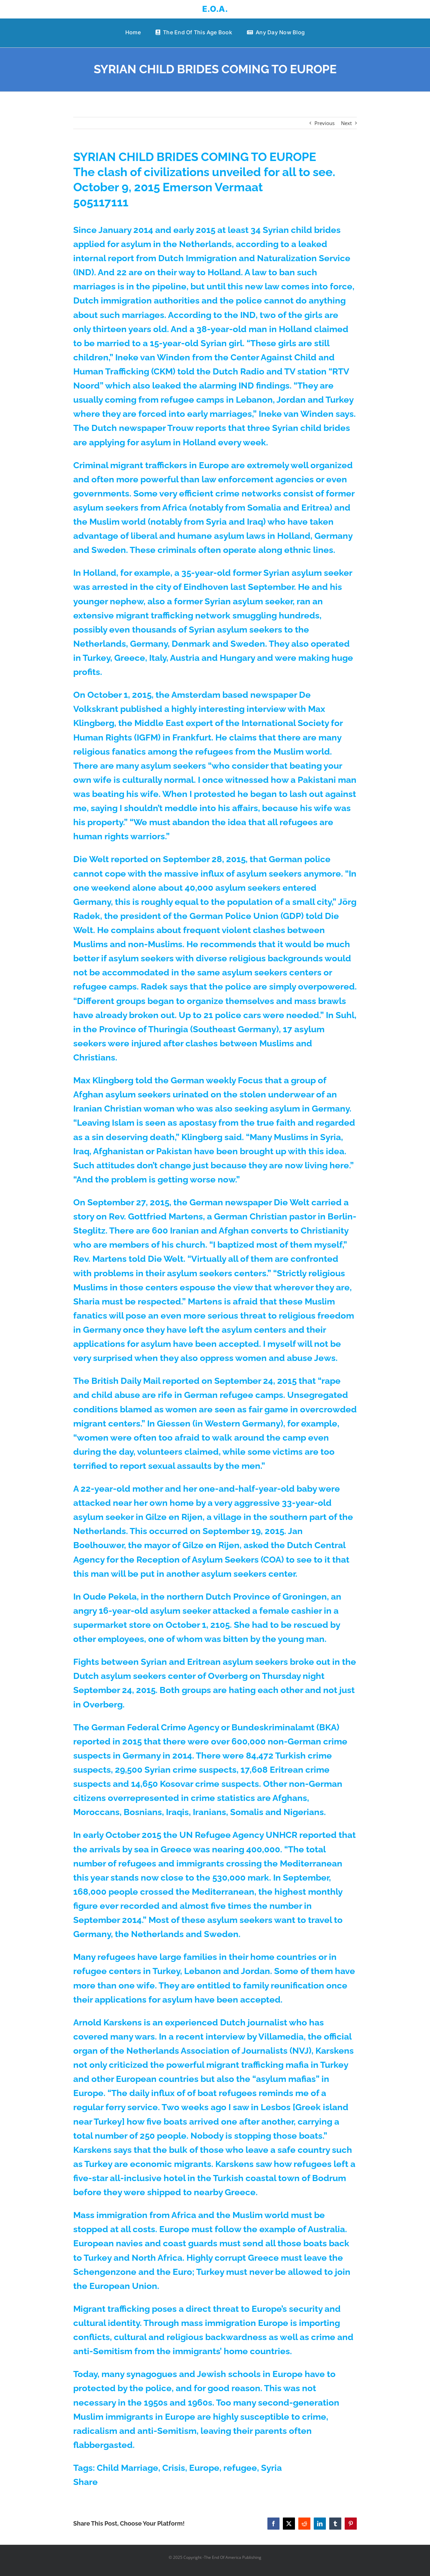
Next (346, 123)
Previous (324, 123)
